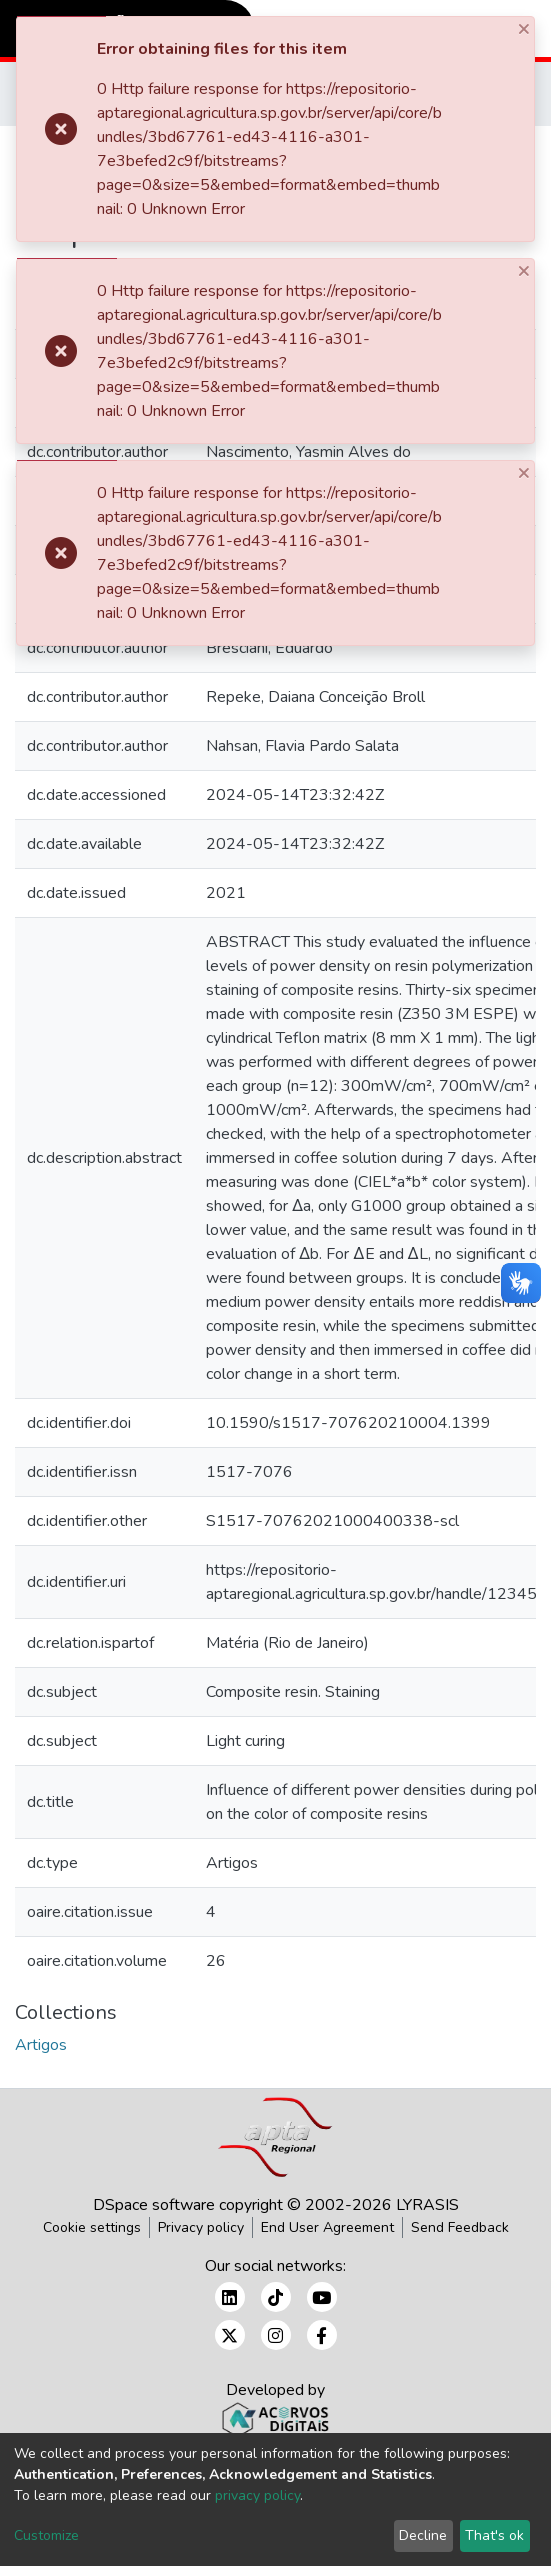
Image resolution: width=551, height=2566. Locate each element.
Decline (423, 2535)
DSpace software (154, 2205)
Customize (46, 2535)
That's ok (494, 2535)
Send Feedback (460, 2227)
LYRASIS (427, 2205)
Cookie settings (92, 2227)
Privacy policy (201, 2227)
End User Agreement (327, 2227)
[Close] (525, 28)
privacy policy (257, 2495)
